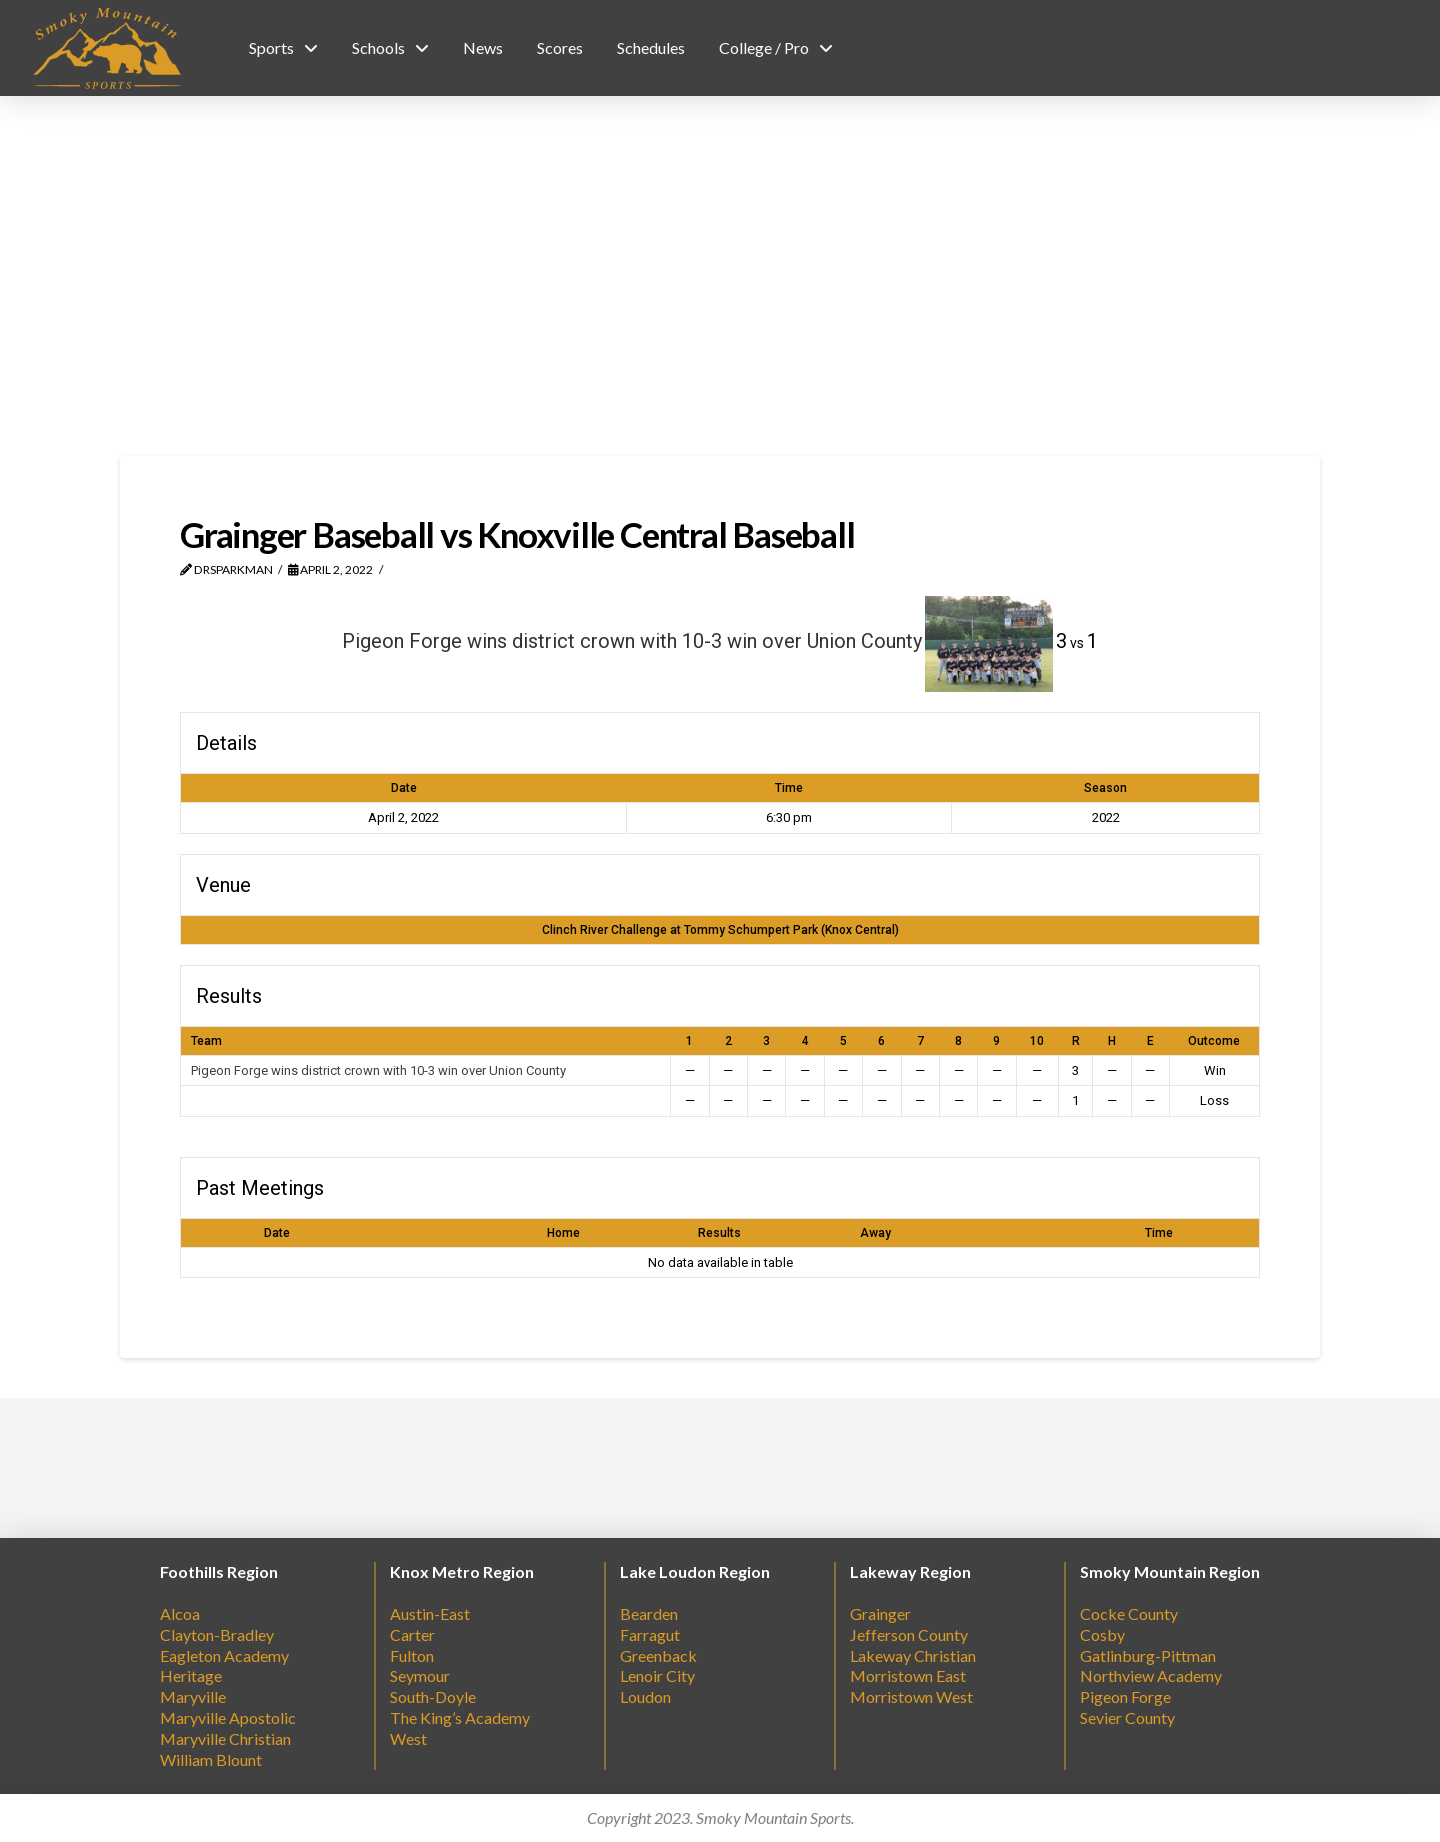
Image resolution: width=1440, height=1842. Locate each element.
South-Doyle (433, 1696)
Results (719, 1233)
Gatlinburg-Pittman (1148, 1655)
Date (277, 1233)
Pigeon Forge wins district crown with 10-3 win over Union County (378, 1070)
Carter (412, 1634)
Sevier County (1127, 1717)
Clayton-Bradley (217, 1634)
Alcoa (180, 1613)
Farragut (650, 1634)
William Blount (211, 1759)
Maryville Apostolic (228, 1717)
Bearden (649, 1613)
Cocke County (1129, 1613)
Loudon (645, 1696)
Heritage (191, 1675)
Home (563, 1233)
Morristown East (908, 1675)
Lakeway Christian (913, 1655)
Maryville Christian (225, 1738)
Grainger (880, 1613)
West (408, 1738)
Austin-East (430, 1613)
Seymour (420, 1675)
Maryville (193, 1696)
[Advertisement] (720, 276)
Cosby (1102, 1634)
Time (1159, 1233)
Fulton (412, 1655)
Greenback (658, 1655)
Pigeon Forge (1125, 1696)
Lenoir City (657, 1675)
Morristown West (911, 1696)
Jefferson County (909, 1634)
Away (875, 1233)
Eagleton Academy (224, 1655)
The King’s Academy (460, 1717)
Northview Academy (1151, 1675)
